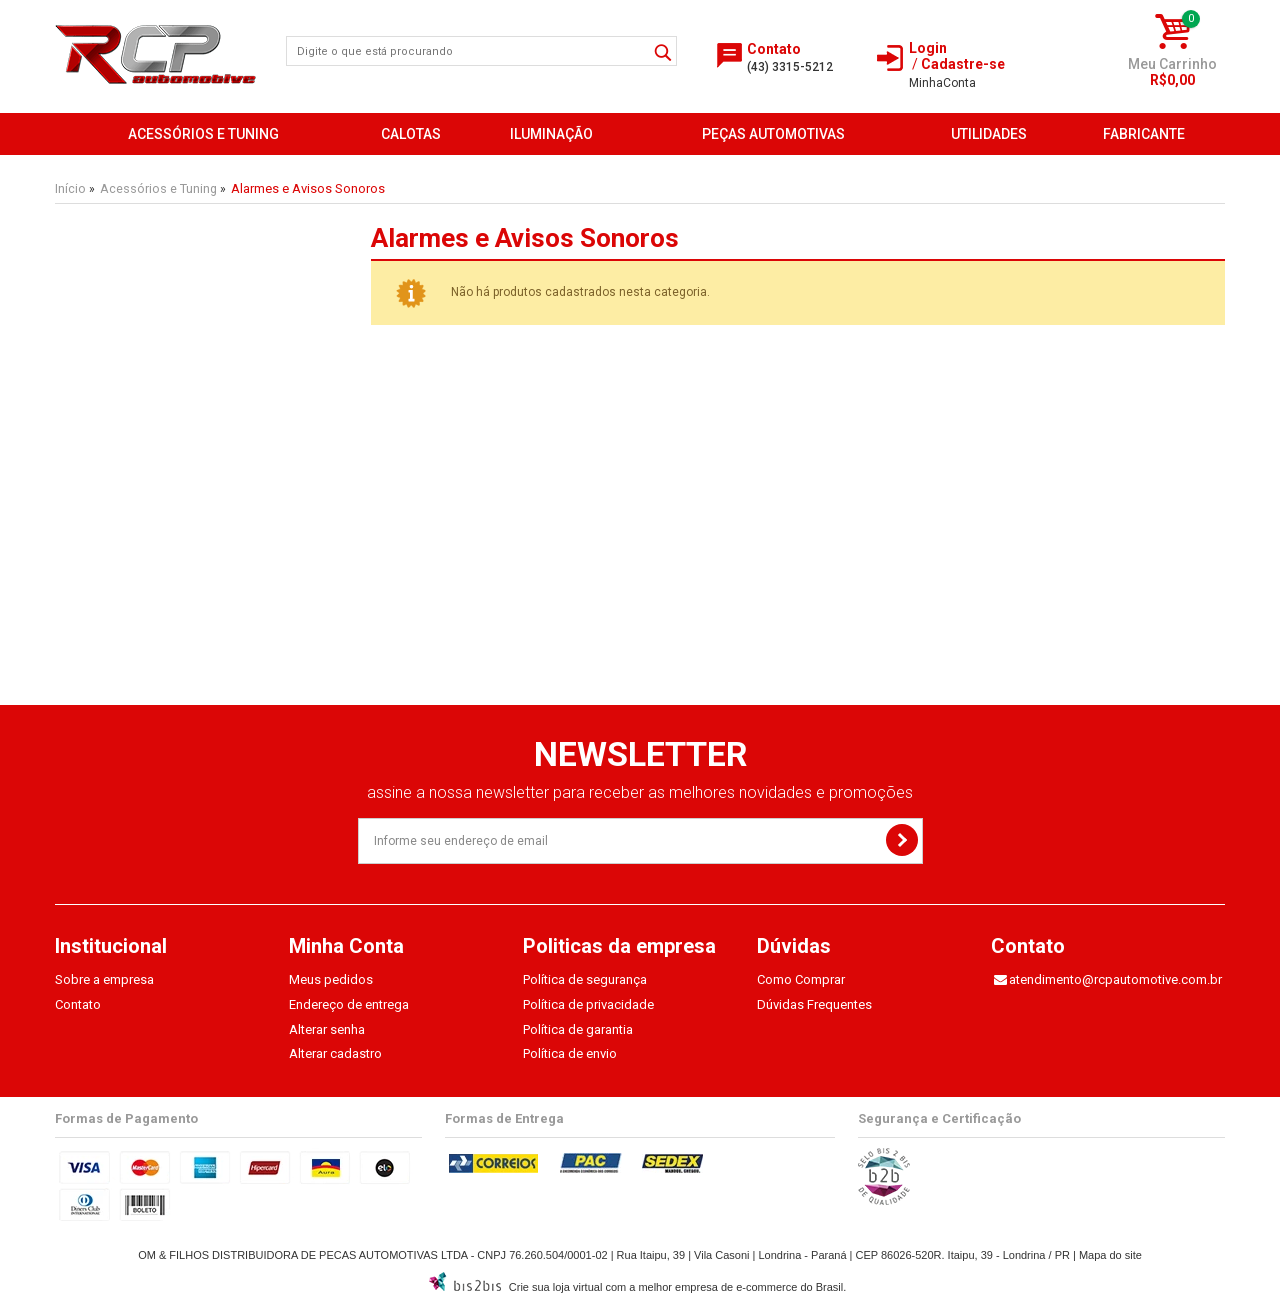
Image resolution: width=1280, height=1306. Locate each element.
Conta (942, 83)
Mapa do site (1110, 1255)
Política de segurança (585, 979)
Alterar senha (327, 1029)
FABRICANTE (1144, 134)
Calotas (411, 134)
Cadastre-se (963, 64)
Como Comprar (801, 979)
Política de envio (570, 1053)
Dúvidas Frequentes (814, 1004)
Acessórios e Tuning (203, 134)
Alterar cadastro (335, 1053)
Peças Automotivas (773, 134)
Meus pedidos (331, 979)
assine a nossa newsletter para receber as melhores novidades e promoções (640, 792)
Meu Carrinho (1172, 64)
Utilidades (989, 134)
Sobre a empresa (104, 979)
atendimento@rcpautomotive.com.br (1115, 979)
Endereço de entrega (349, 1004)
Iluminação (551, 134)
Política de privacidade (588, 1004)
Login (928, 48)
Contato (78, 1004)
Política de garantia (578, 1029)
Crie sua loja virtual (556, 1287)
